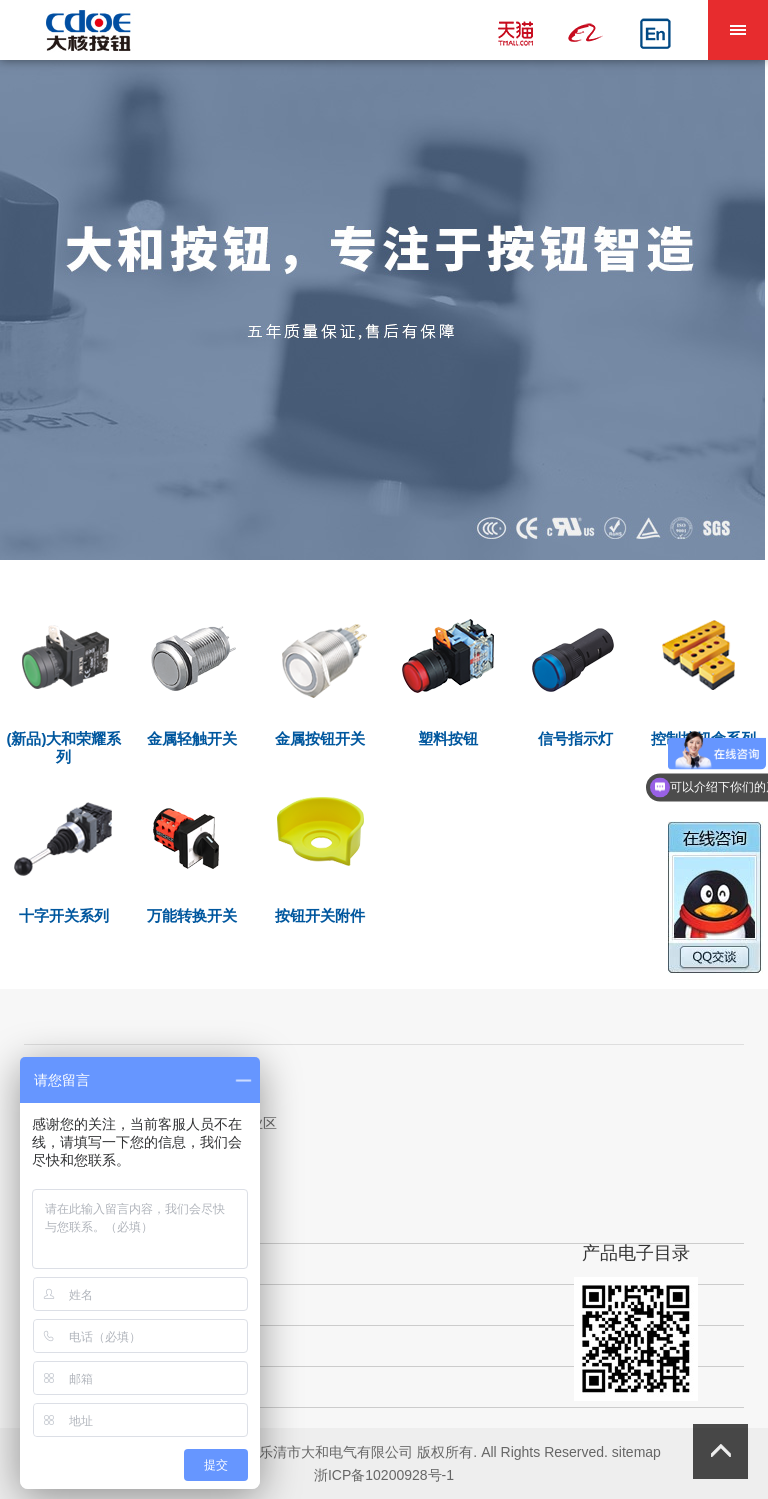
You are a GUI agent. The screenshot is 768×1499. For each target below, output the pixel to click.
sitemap (636, 1452)
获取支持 (71, 1345)
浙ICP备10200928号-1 (384, 1475)
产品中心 (71, 1304)
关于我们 (71, 1263)
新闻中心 (71, 1386)
